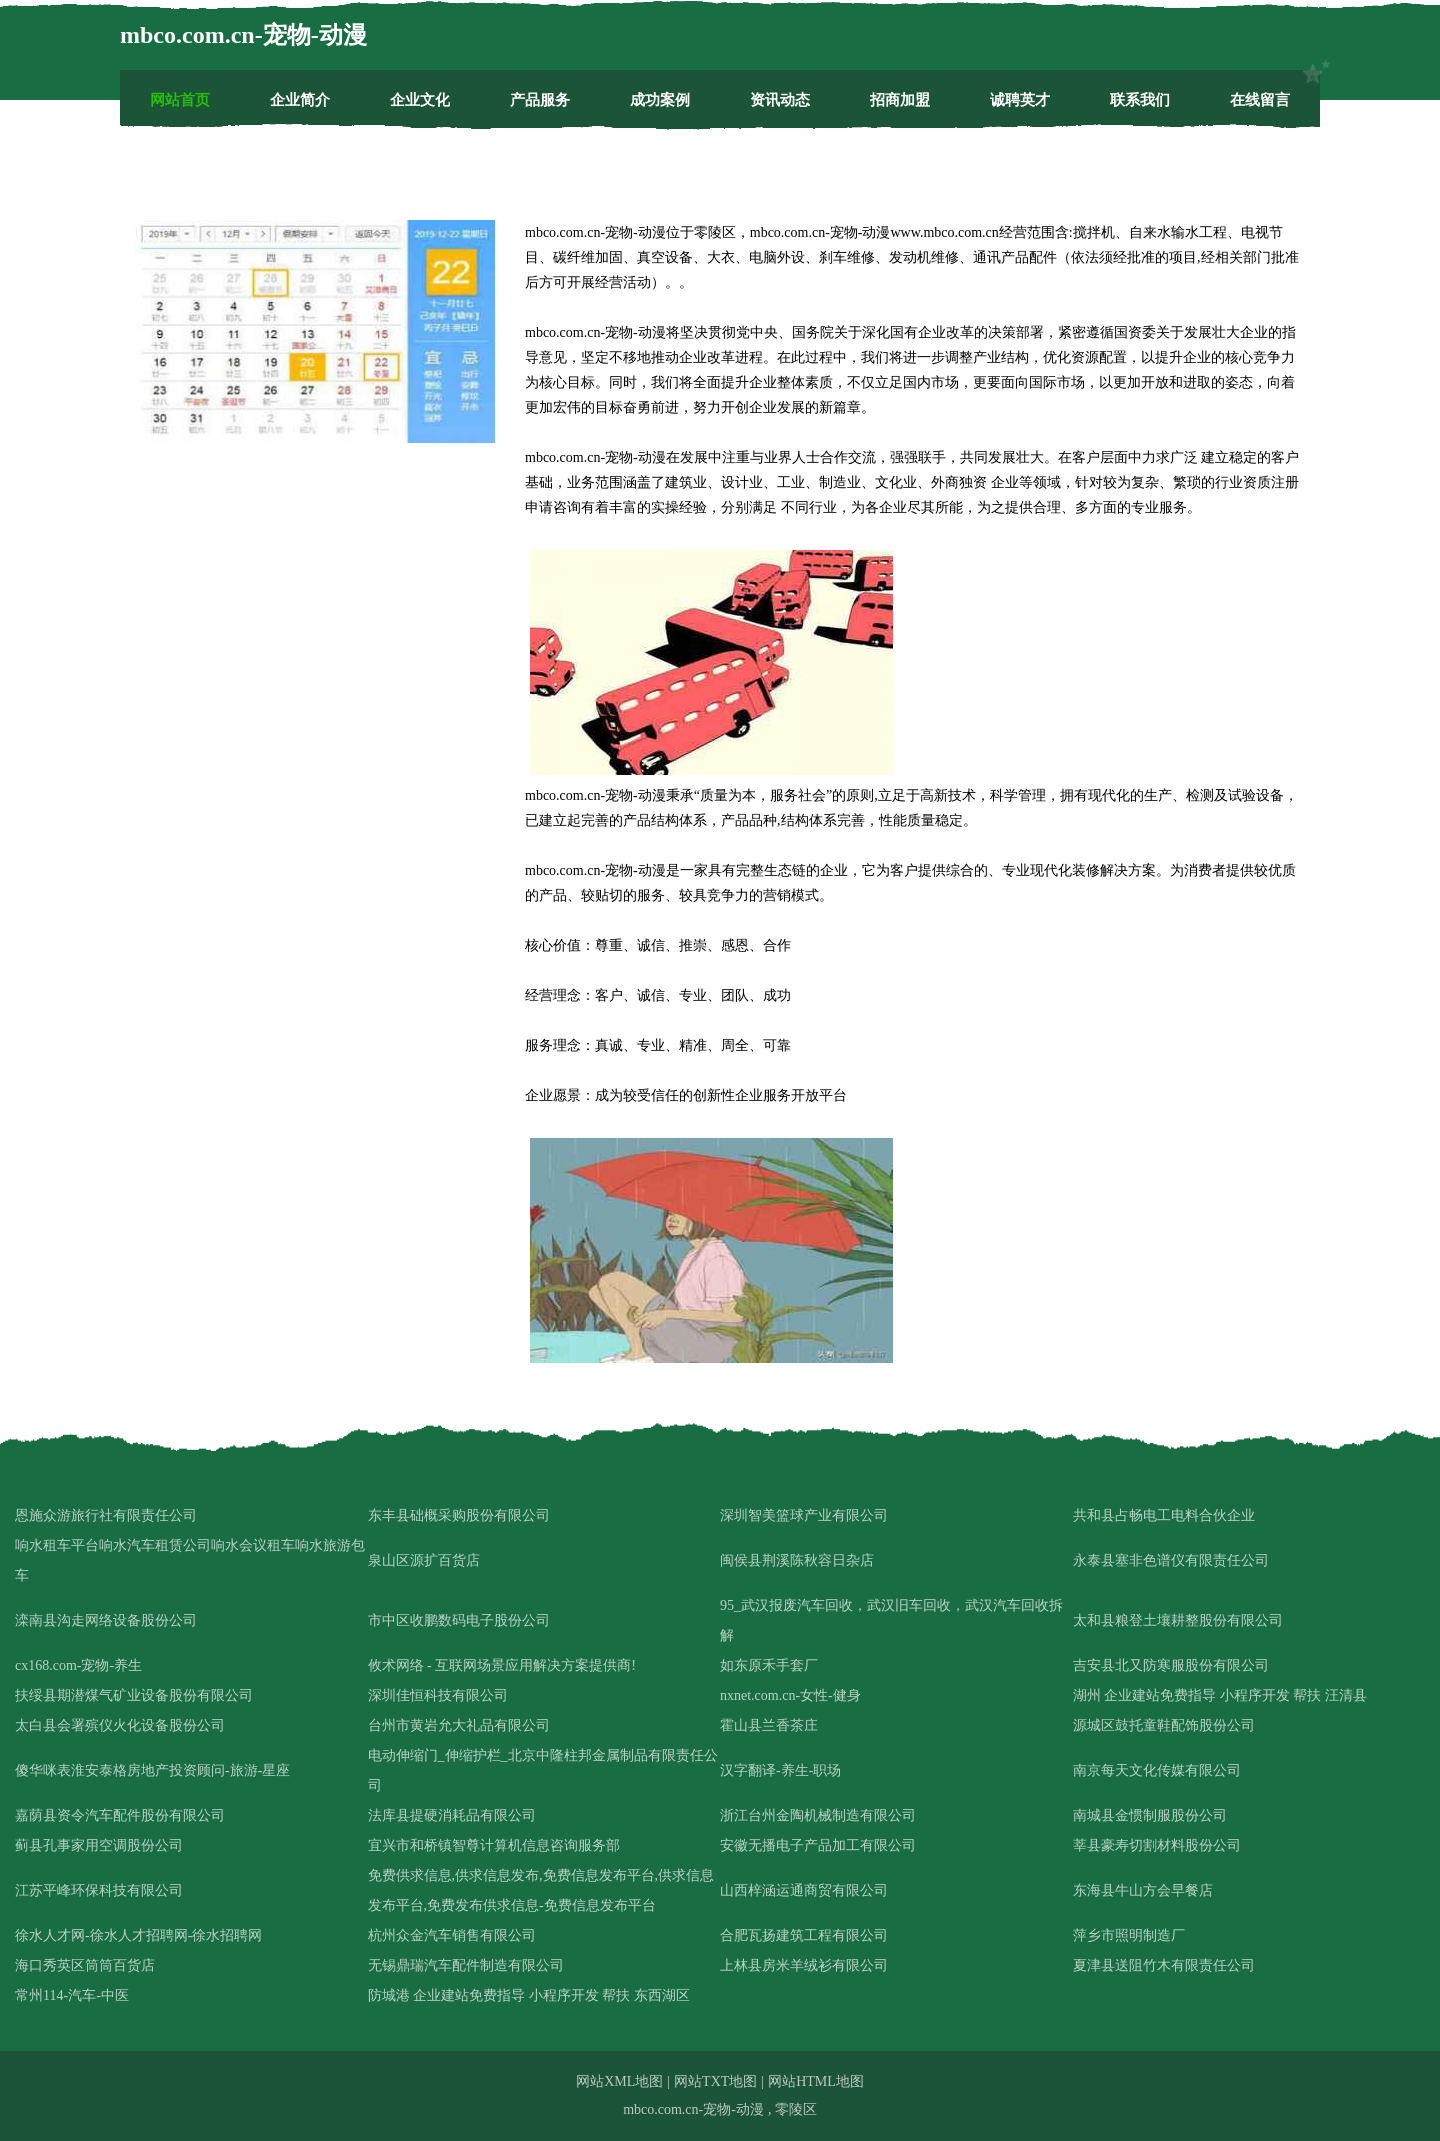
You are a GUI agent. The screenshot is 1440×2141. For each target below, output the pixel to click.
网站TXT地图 (715, 2081)
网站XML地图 (619, 2081)
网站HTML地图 (816, 2081)
